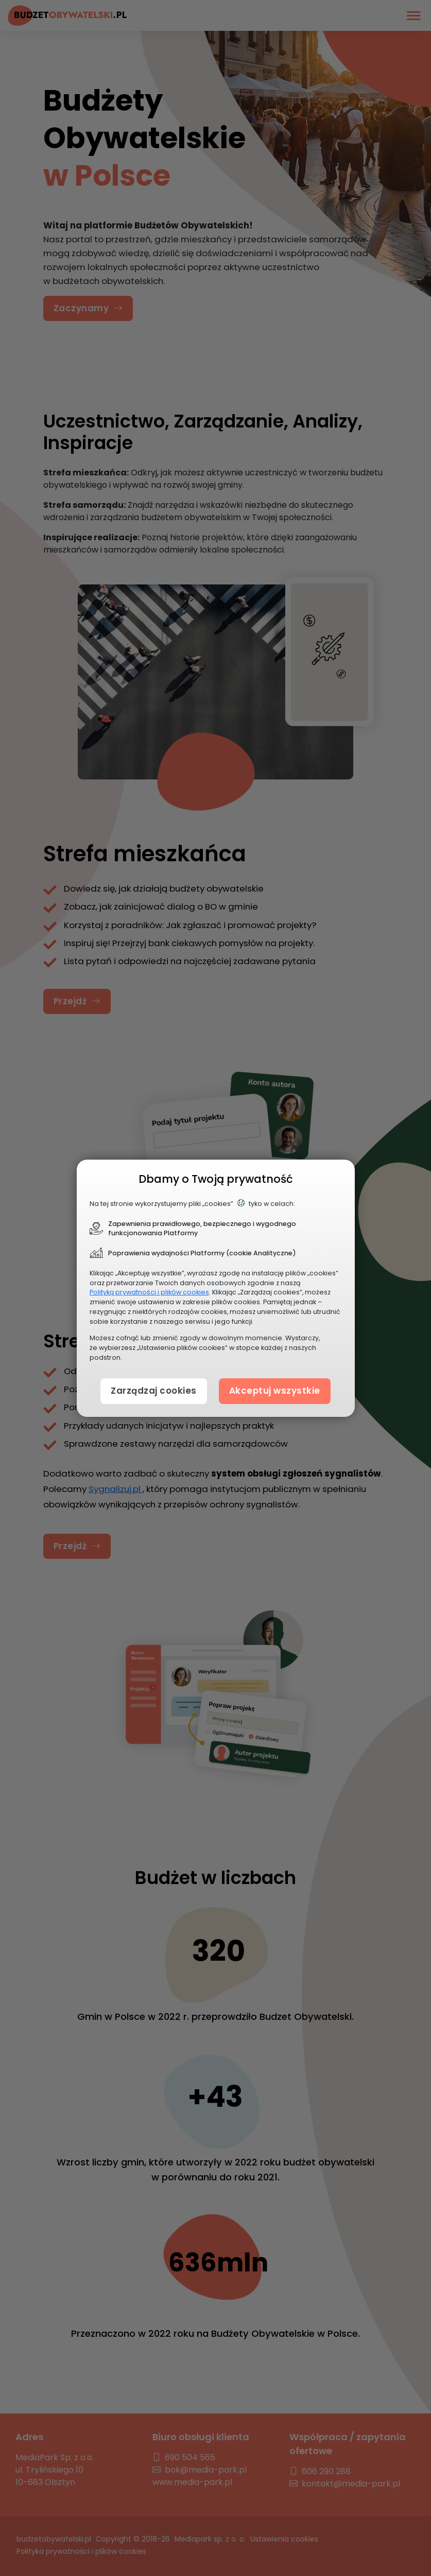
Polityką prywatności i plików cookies (149, 1292)
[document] (216, 1288)
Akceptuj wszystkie (274, 1390)
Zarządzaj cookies (154, 1390)
